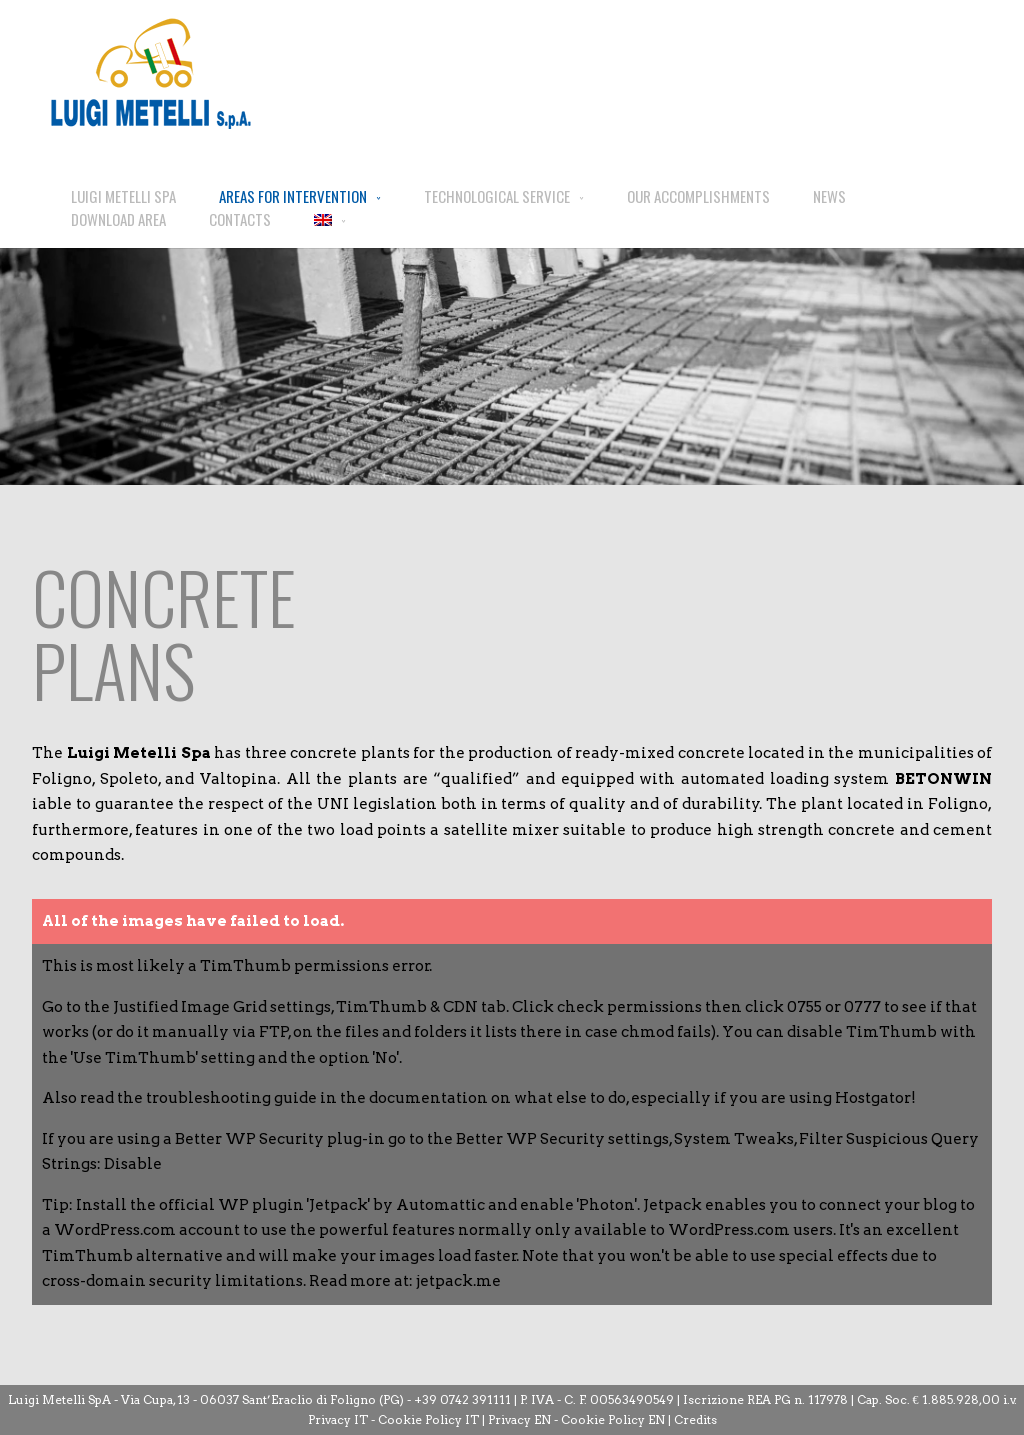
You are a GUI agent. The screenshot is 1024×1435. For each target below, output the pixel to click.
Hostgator (873, 1098)
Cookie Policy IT (428, 1419)
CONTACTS (240, 219)
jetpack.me (458, 1281)
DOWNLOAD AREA (118, 219)
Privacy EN (519, 1419)
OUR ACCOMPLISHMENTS (698, 196)
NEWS (829, 196)
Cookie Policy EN (613, 1419)
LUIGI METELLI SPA (123, 196)
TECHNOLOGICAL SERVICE (497, 196)
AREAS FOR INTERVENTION (293, 196)
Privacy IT (338, 1419)
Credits (695, 1419)
